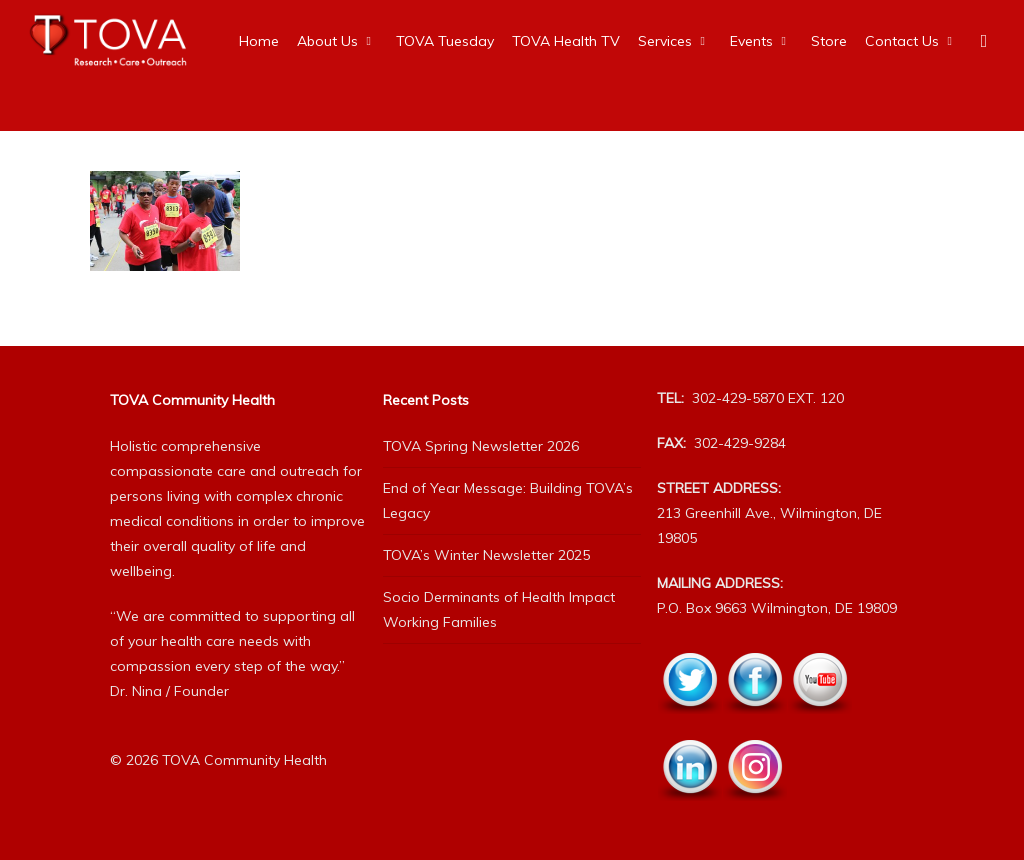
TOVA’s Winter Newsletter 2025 (486, 555)
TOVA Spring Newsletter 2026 (481, 446)
